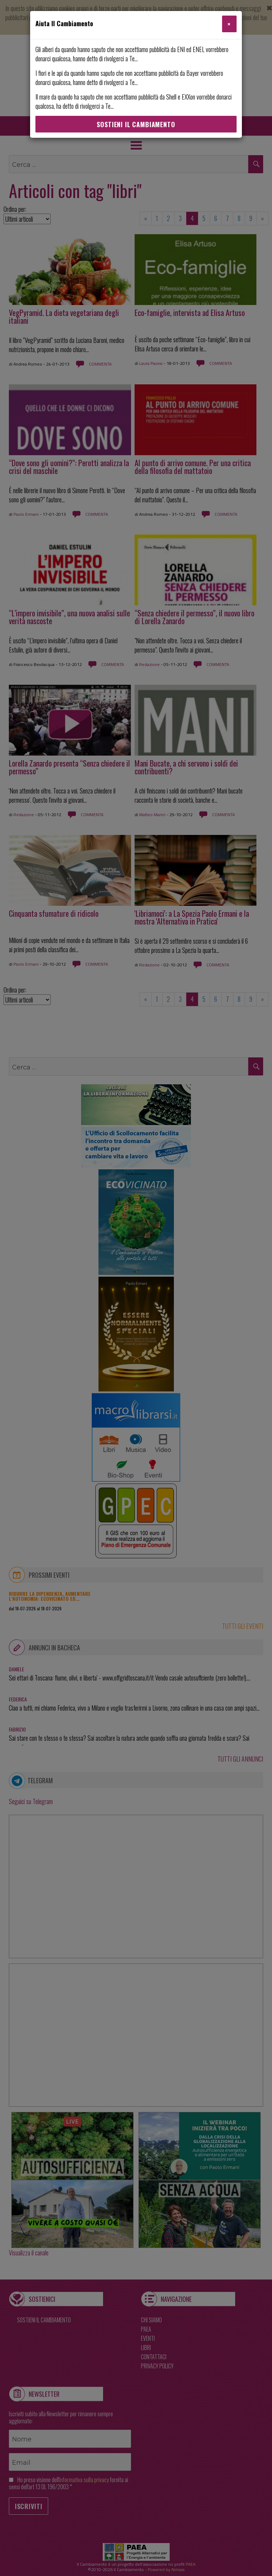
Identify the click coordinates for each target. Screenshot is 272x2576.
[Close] (229, 24)
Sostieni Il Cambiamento (136, 124)
